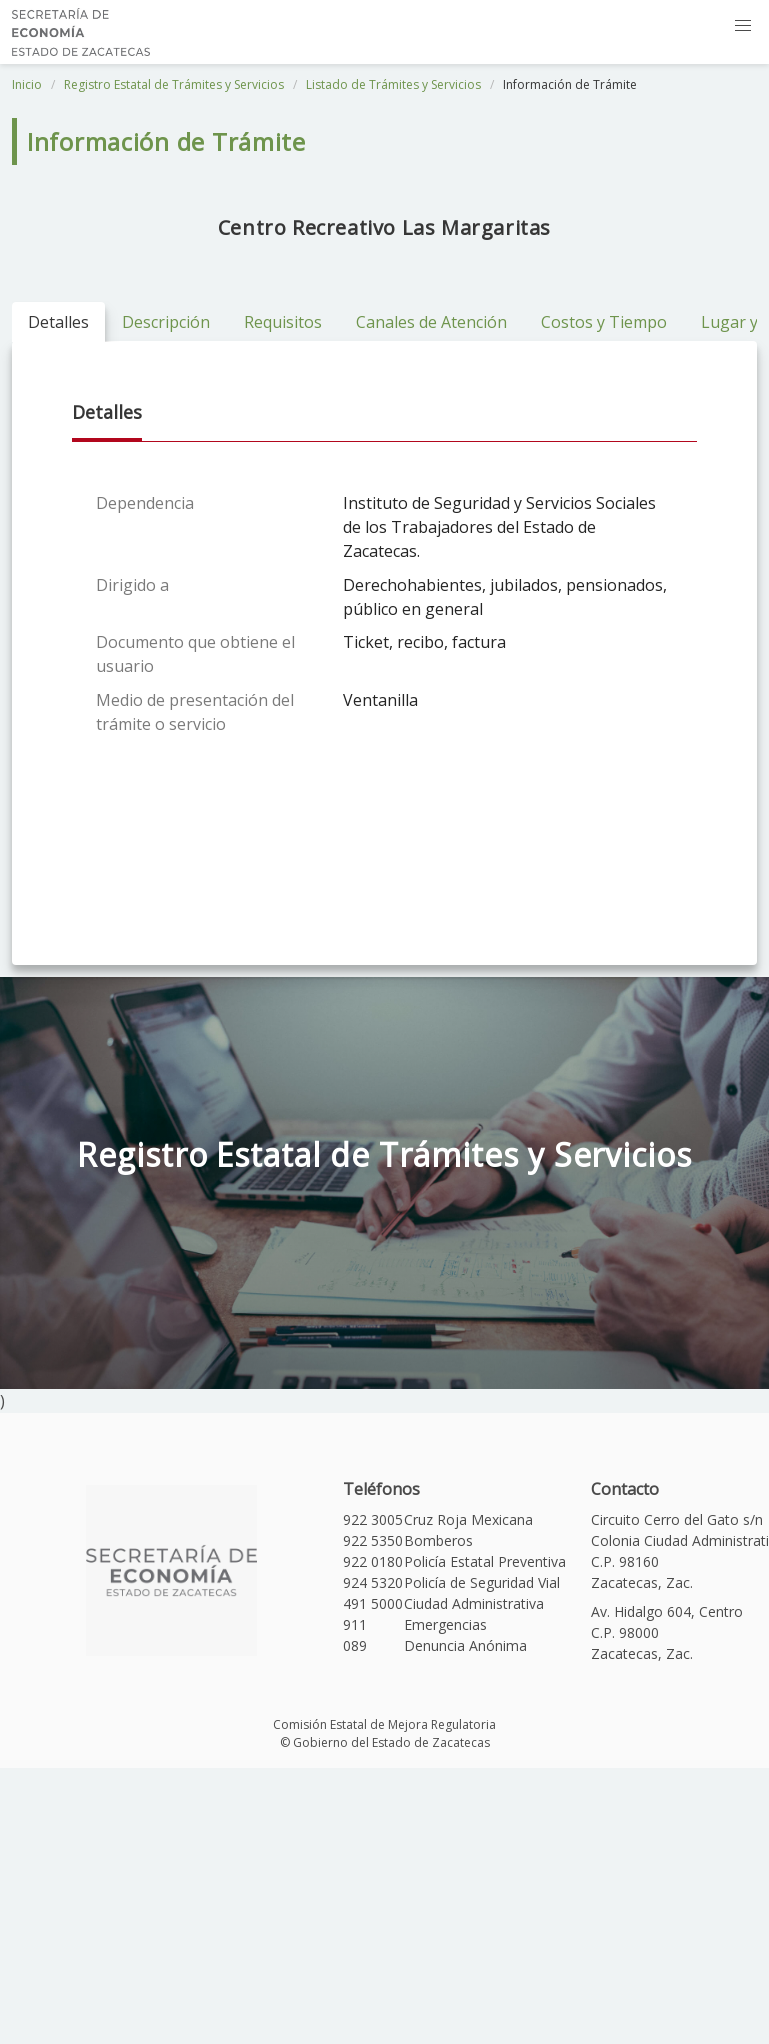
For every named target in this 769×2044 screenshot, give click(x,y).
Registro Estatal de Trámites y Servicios (174, 84)
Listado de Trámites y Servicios (393, 84)
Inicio (27, 84)
